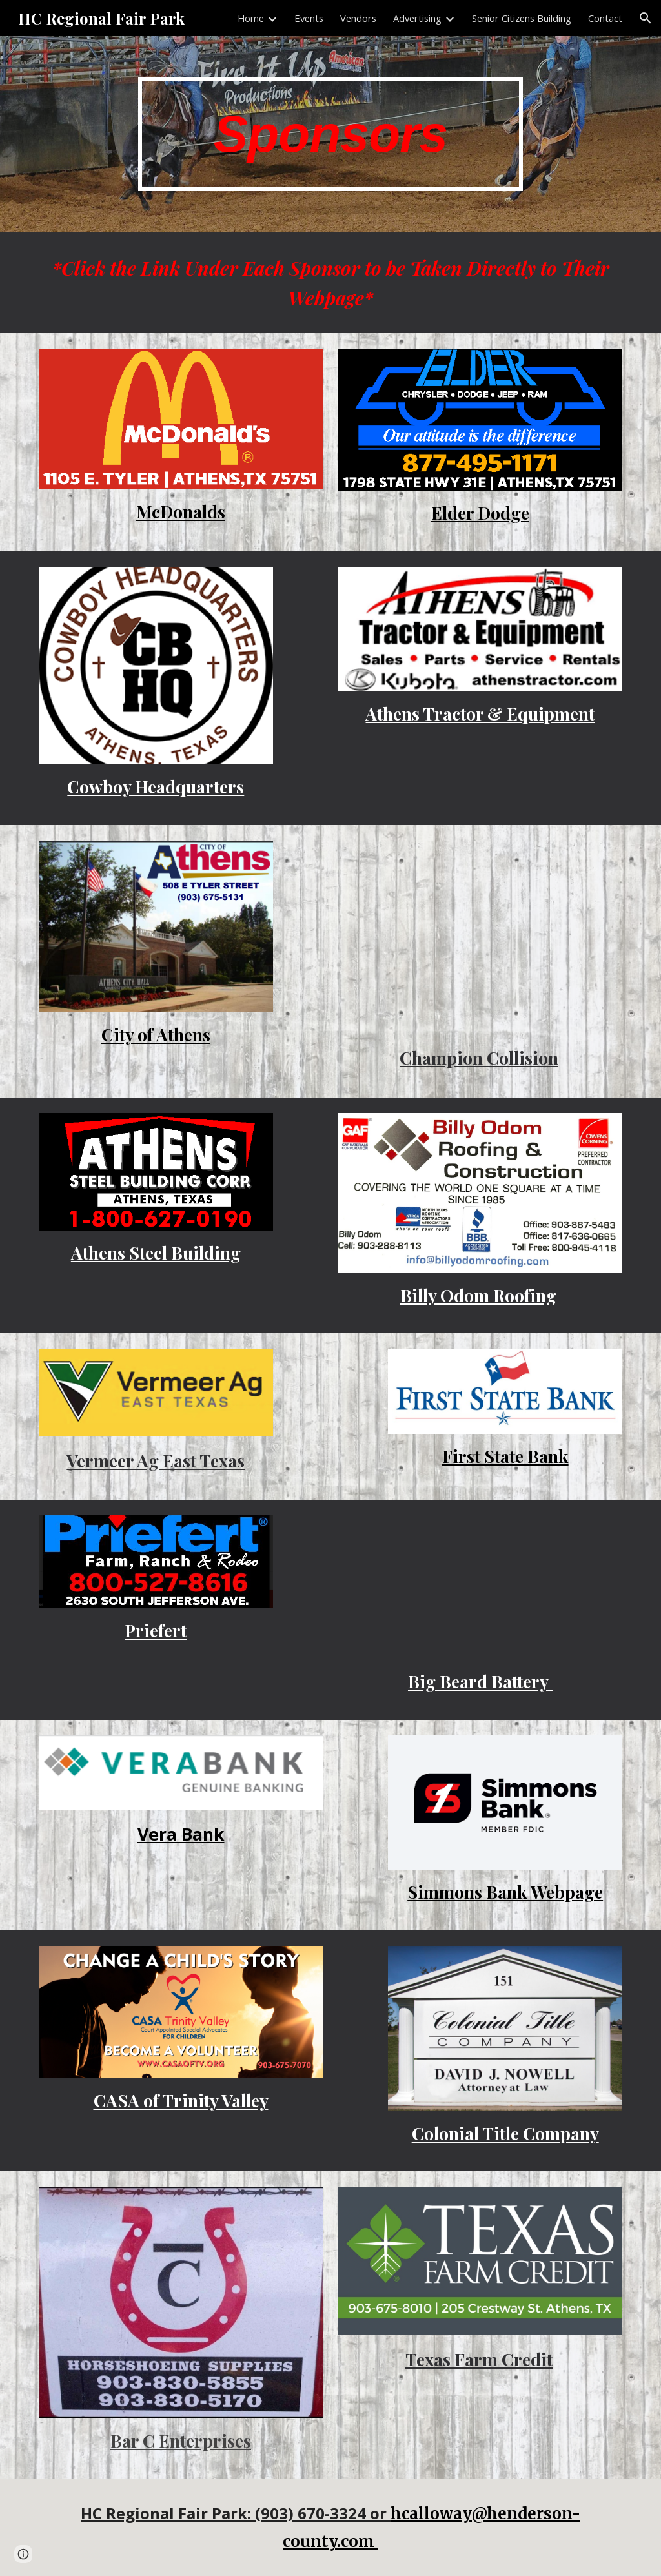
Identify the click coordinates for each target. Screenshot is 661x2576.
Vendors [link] (358, 18)
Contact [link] (605, 18)
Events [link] (308, 18)
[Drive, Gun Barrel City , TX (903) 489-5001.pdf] (480, 937)
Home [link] (251, 18)
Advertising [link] (417, 18)
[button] (645, 18)
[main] (330, 134)
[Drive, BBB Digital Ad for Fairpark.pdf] (480, 1587)
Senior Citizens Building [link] (521, 18)
